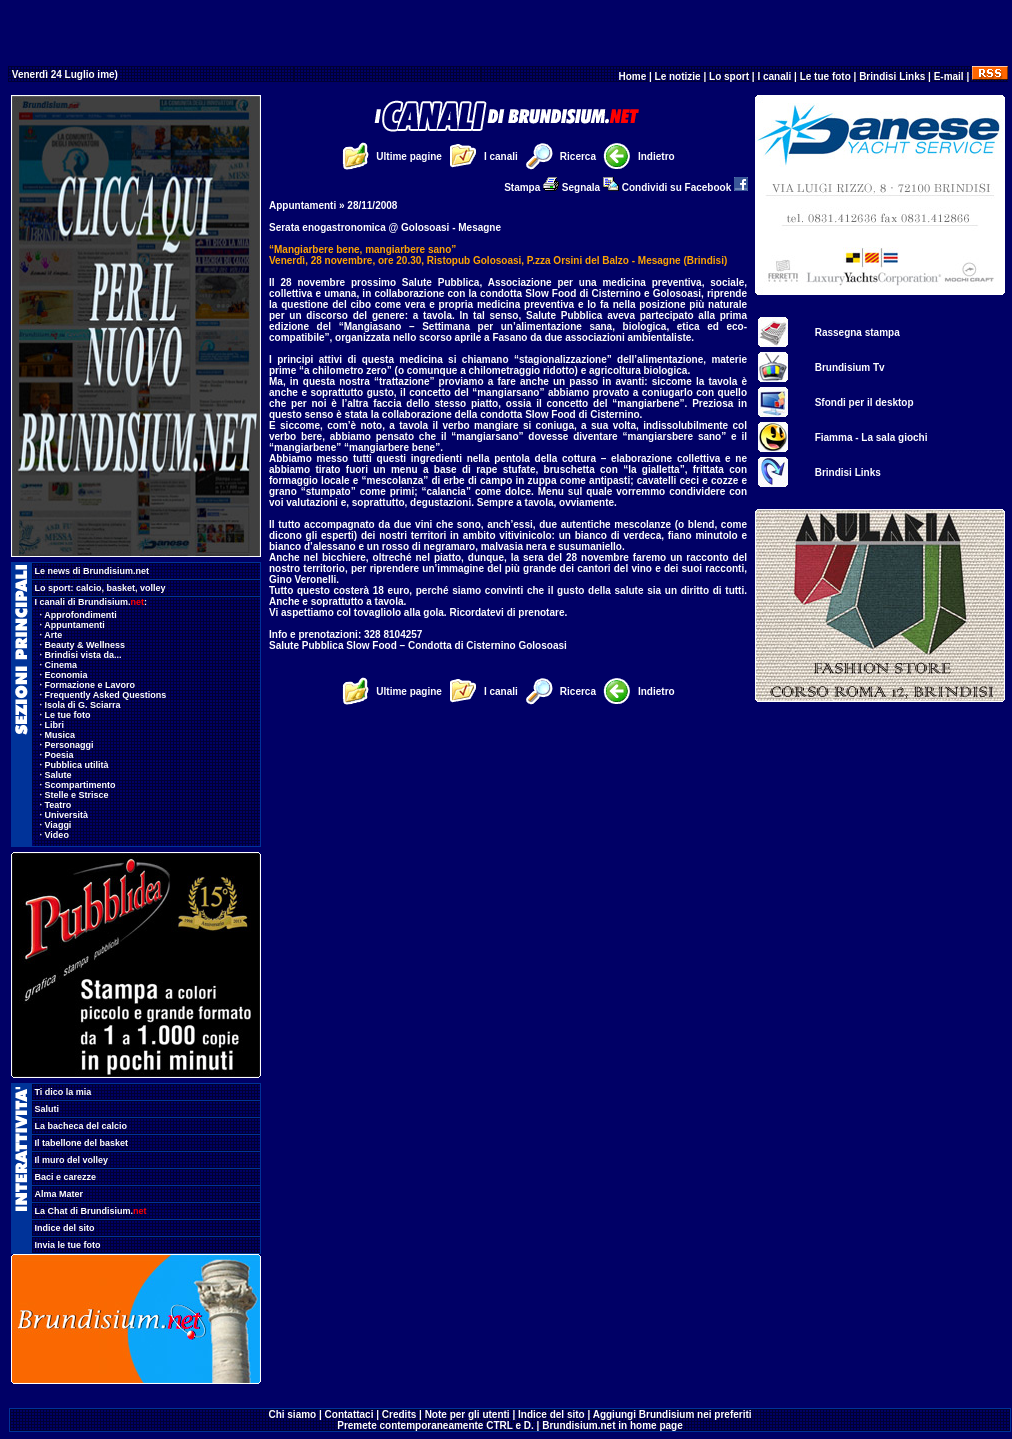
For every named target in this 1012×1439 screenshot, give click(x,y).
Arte (53, 635)
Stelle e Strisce (77, 795)
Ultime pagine (409, 156)
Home (632, 76)
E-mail (949, 76)
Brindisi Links (892, 76)
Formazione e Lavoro (90, 685)
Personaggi (69, 745)
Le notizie (678, 76)
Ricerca (578, 156)
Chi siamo (292, 1414)
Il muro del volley (72, 1160)
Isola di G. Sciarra (83, 705)
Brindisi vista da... (83, 655)
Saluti (47, 1109)
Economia (66, 675)
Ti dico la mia (63, 1092)
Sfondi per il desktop (864, 402)
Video (57, 835)
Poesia (59, 755)
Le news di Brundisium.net (92, 571)
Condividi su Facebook (685, 187)
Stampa (531, 187)
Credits (399, 1414)
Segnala (590, 187)
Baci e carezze (66, 1177)
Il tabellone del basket (82, 1143)
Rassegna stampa (857, 332)
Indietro (656, 156)
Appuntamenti (74, 625)
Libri (55, 725)
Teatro (58, 805)
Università (67, 815)
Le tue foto (825, 76)
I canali (774, 76)
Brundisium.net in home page (612, 1425)
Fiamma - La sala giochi (871, 437)
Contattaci (349, 1414)
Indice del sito (65, 1228)
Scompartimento (80, 785)
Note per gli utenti (467, 1414)
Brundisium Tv (850, 367)
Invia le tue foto (68, 1245)
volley (153, 588)
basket (121, 588)
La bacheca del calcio (81, 1126)
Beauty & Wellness (85, 645)
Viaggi (58, 825)
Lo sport (729, 76)
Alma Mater (59, 1194)
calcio (89, 588)
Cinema (61, 665)
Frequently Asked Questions (106, 695)
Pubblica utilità (77, 765)
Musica (60, 735)
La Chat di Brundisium (91, 1211)
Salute (58, 775)
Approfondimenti (80, 615)
